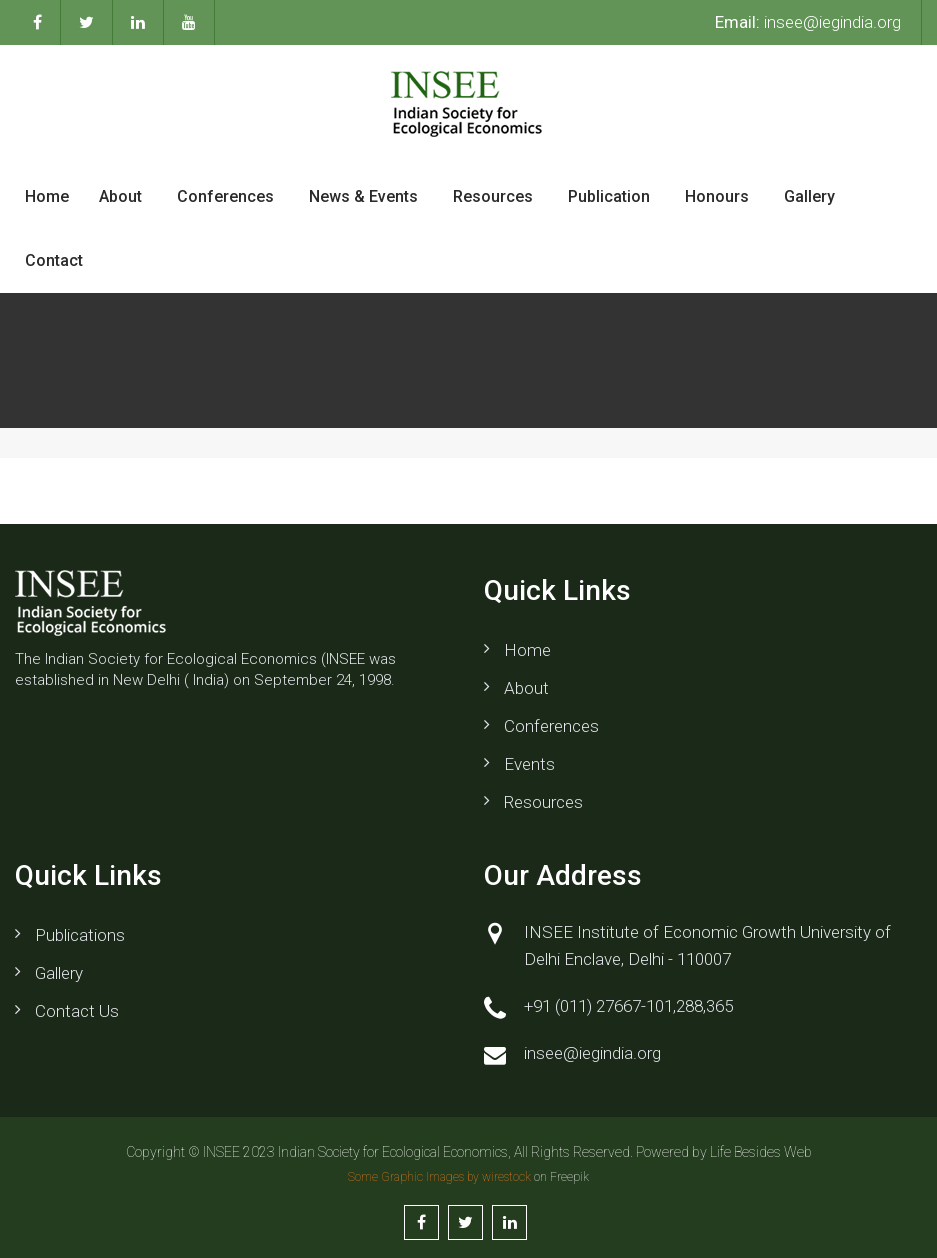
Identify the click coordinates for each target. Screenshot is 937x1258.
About (120, 196)
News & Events (363, 196)
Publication (609, 196)
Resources (493, 196)
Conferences (225, 196)
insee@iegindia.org (808, 22)
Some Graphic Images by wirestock (439, 1177)
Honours (717, 196)
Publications (80, 935)
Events (529, 764)
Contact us (77, 1011)
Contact (54, 260)
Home (47, 196)
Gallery (809, 196)
